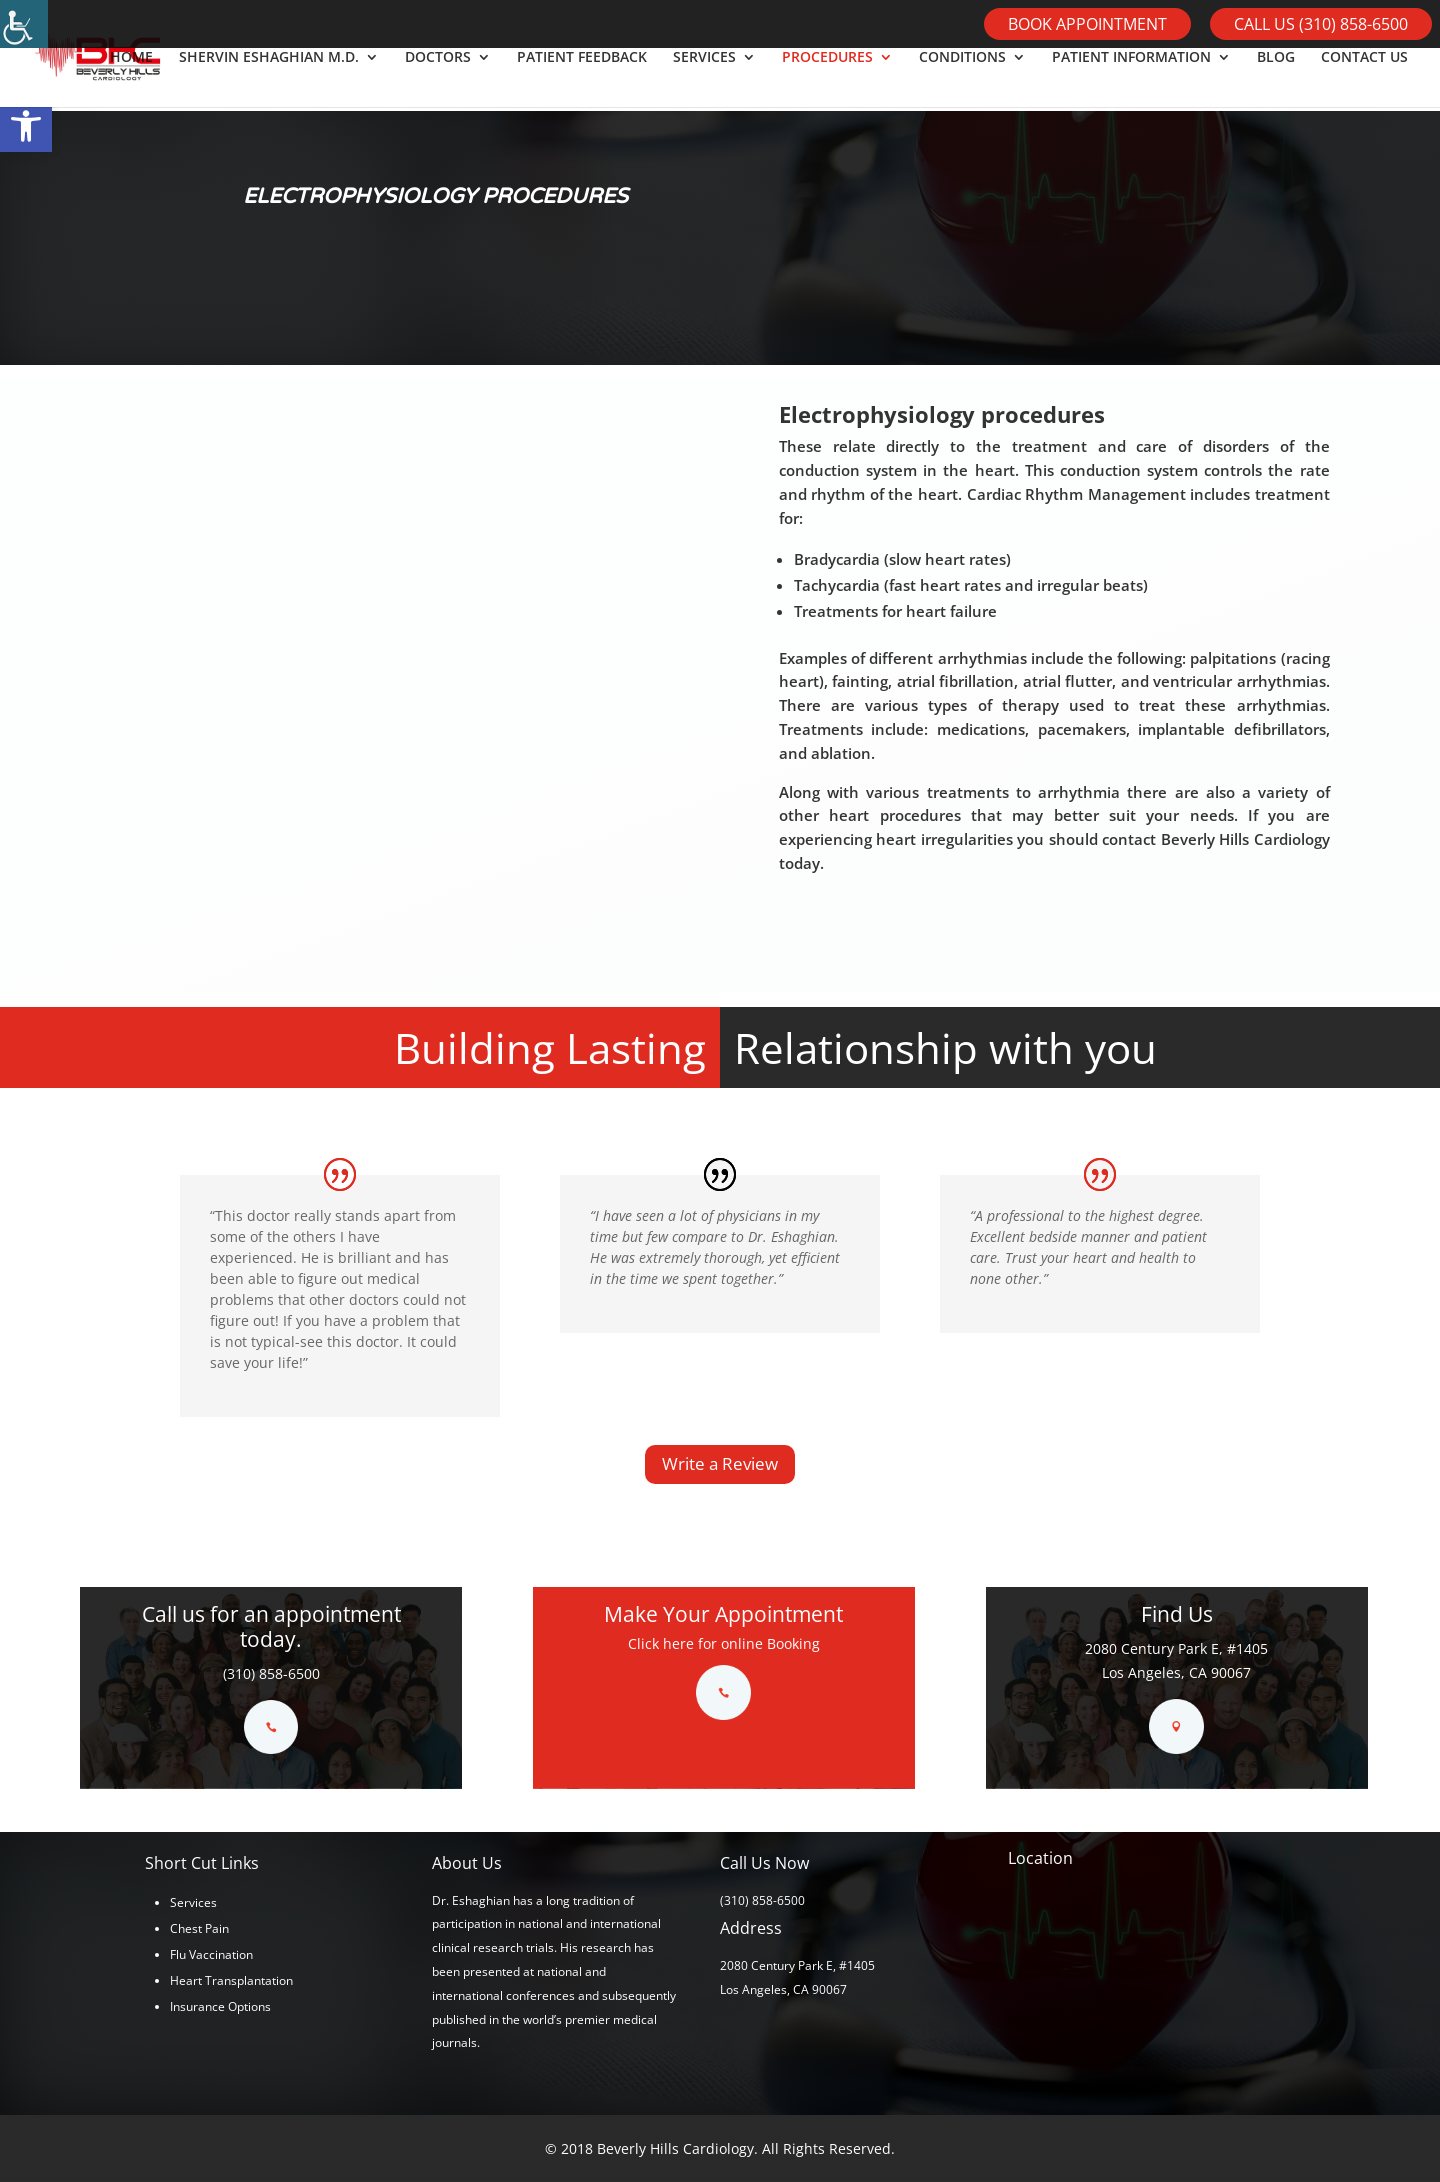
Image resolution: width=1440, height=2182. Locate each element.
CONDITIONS (962, 81)
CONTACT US (1364, 81)
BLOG (1276, 81)
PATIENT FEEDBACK (582, 81)
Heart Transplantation (231, 1980)
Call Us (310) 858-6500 (1321, 24)
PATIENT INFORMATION (1131, 81)
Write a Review (720, 1463)
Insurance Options (220, 2006)
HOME (131, 81)
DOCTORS (438, 81)
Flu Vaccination (211, 1954)
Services (193, 1902)
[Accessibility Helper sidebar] (24, 24)
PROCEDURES (827, 81)
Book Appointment (1087, 24)
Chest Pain (199, 1928)
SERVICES (704, 81)
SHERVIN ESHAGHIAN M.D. (269, 81)
